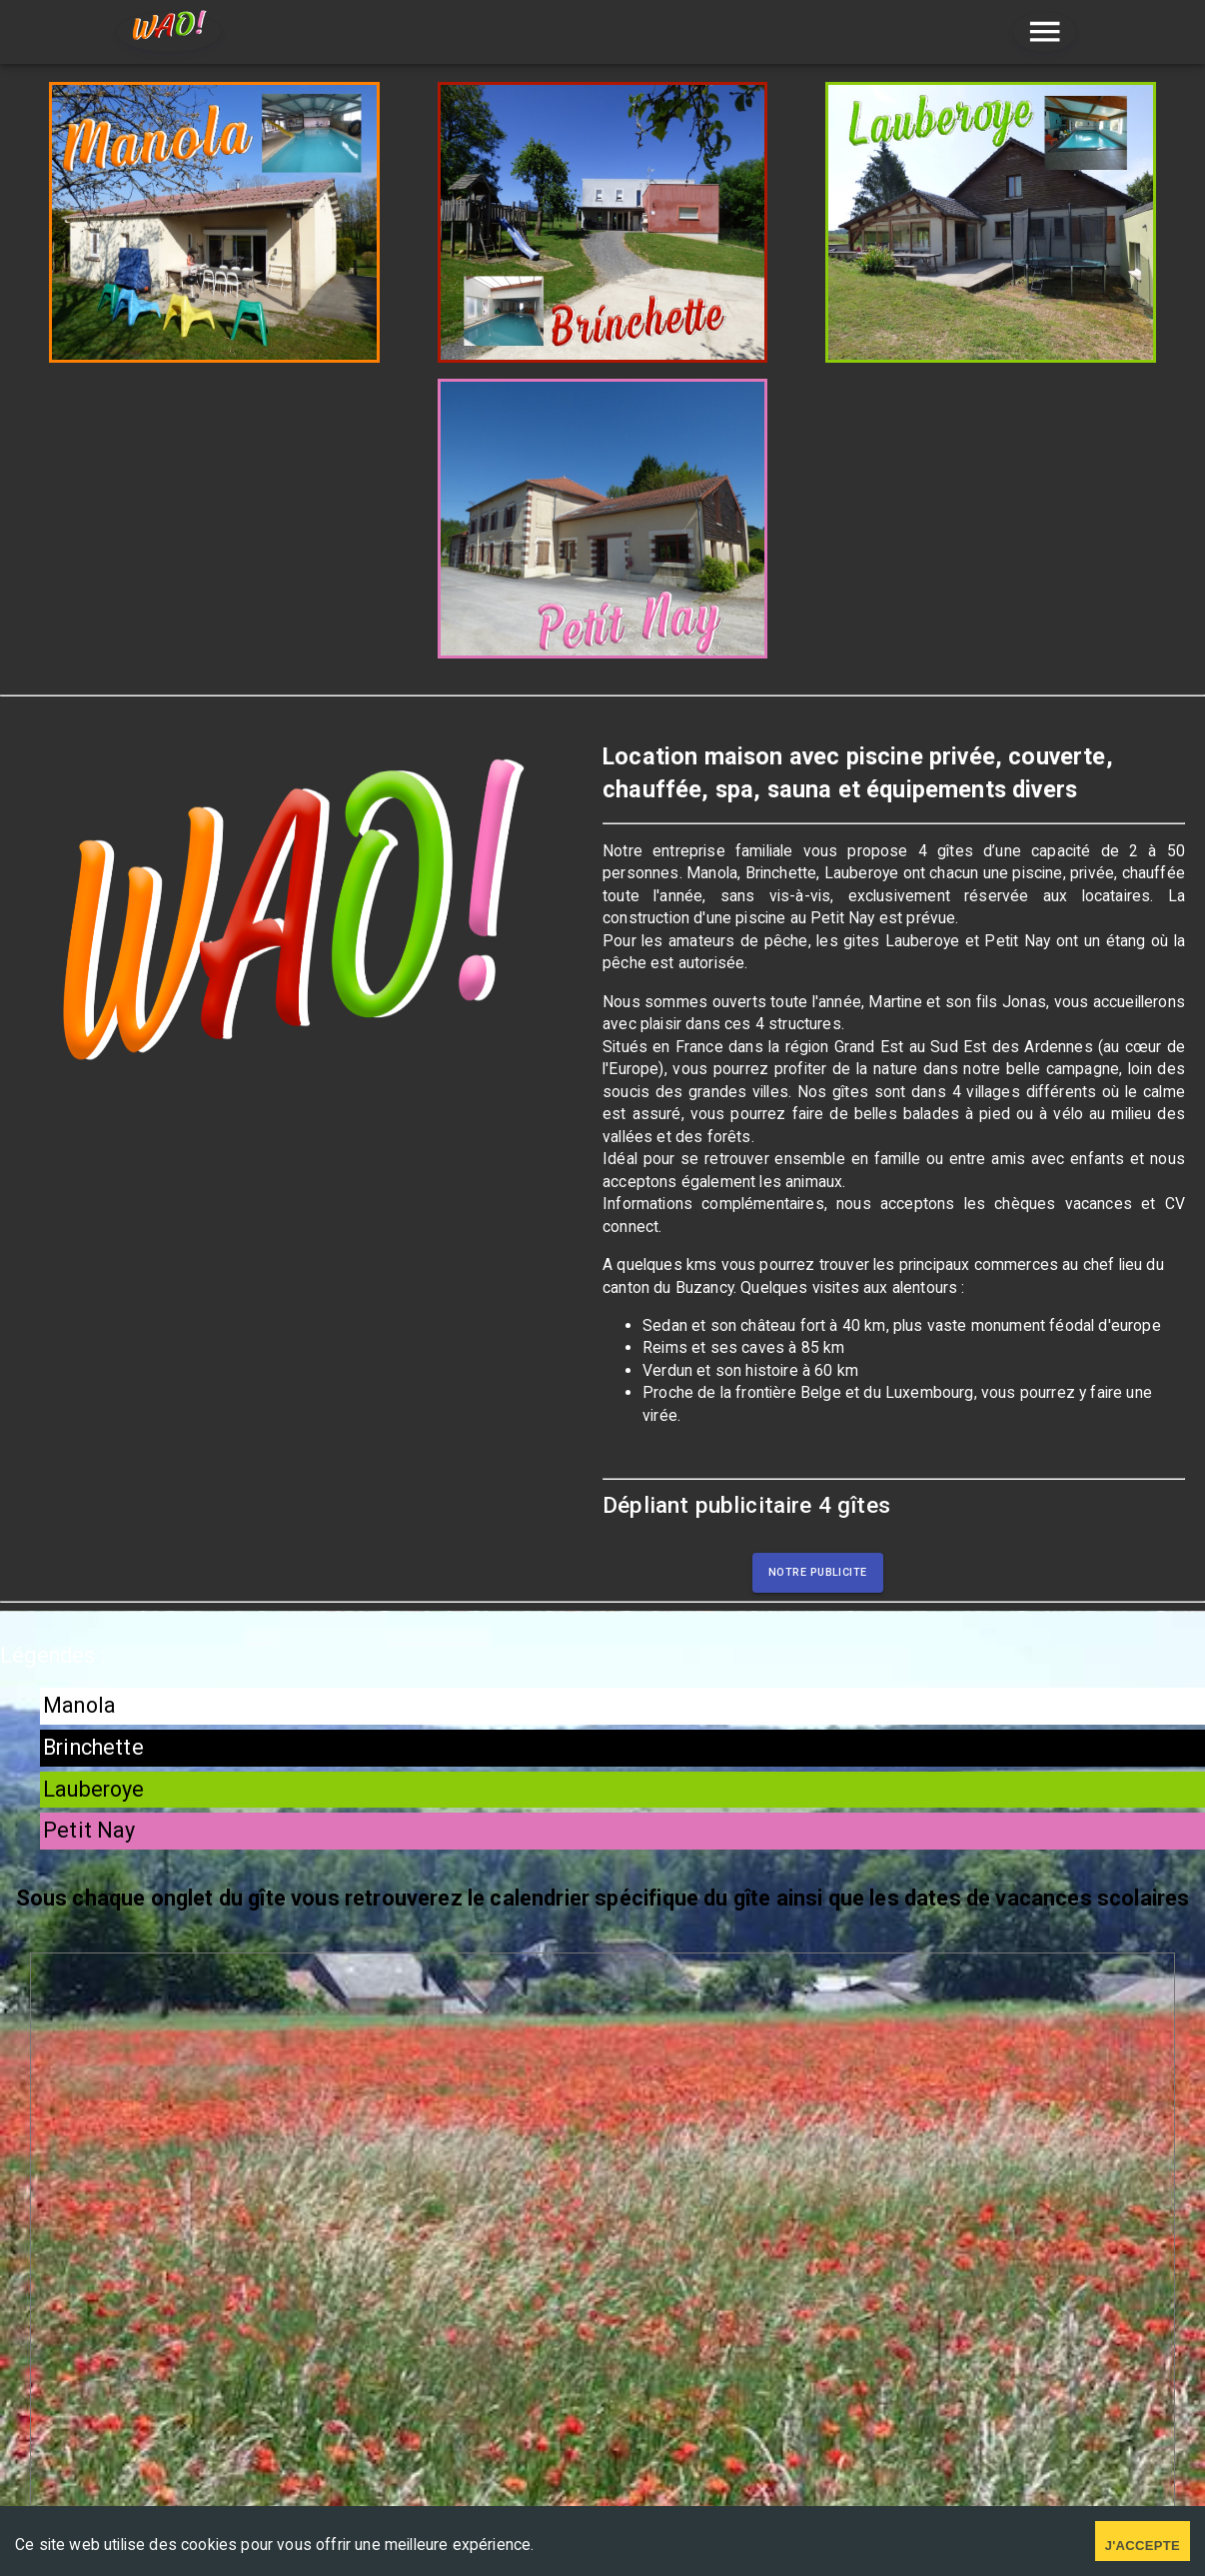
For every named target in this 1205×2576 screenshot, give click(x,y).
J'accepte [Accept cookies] (1142, 2545)
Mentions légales (375, 2403)
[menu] (1044, 32)
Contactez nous (830, 2323)
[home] (169, 32)
